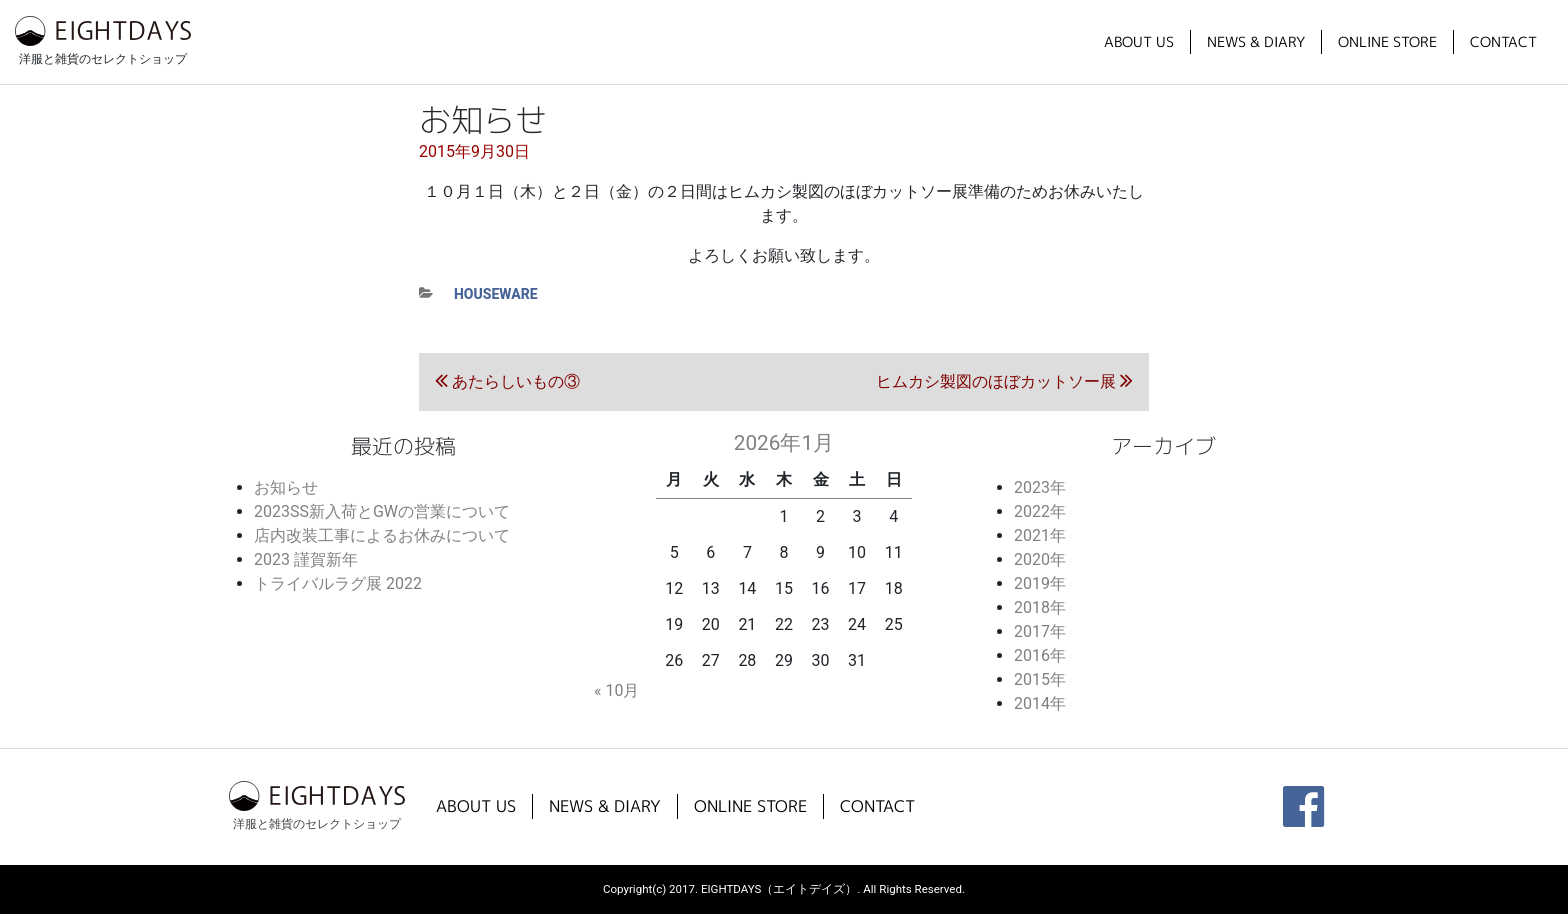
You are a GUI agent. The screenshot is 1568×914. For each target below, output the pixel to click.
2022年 (1040, 511)
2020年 (1040, 559)
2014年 (1040, 703)
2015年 (1040, 679)
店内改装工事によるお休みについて (382, 535)
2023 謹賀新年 (306, 559)
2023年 (1040, 487)
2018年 (1040, 607)
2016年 (1040, 655)
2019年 (1040, 583)
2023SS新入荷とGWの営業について (382, 511)
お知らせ (286, 487)
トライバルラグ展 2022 (338, 583)
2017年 (1040, 631)
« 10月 (616, 690)
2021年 (1040, 535)
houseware (496, 294)
